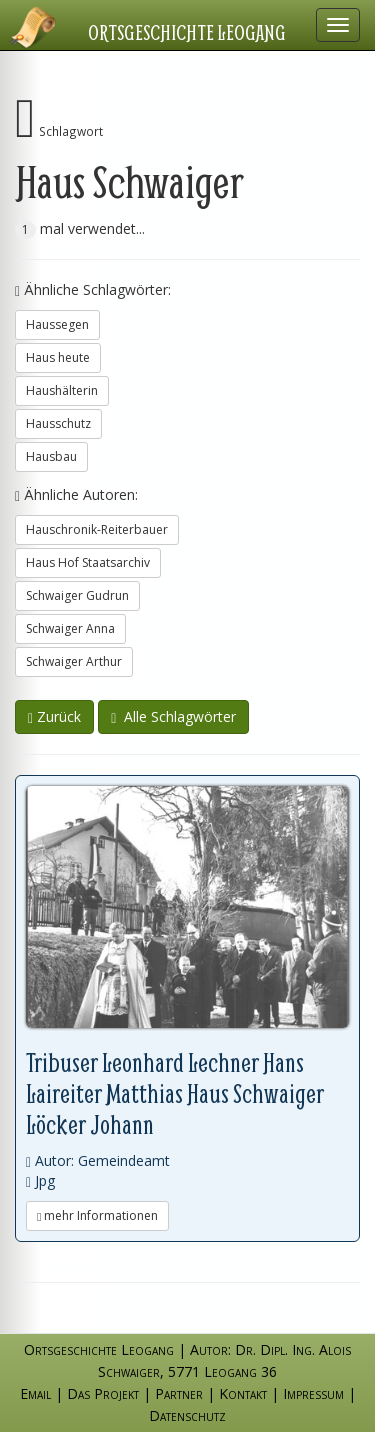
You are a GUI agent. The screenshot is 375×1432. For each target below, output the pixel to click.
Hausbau (51, 456)
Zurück (54, 716)
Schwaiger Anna (70, 628)
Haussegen (57, 324)
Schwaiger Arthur (74, 661)
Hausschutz (58, 423)
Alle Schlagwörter (173, 716)
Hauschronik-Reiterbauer (97, 529)
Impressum (313, 1393)
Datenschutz (187, 1415)
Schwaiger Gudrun (77, 595)
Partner (179, 1393)
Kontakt (243, 1393)
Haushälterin (62, 390)
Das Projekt (103, 1393)
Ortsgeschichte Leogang (187, 32)
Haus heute (58, 357)
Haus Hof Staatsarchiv (88, 562)
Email (35, 1393)
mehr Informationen (97, 1215)
